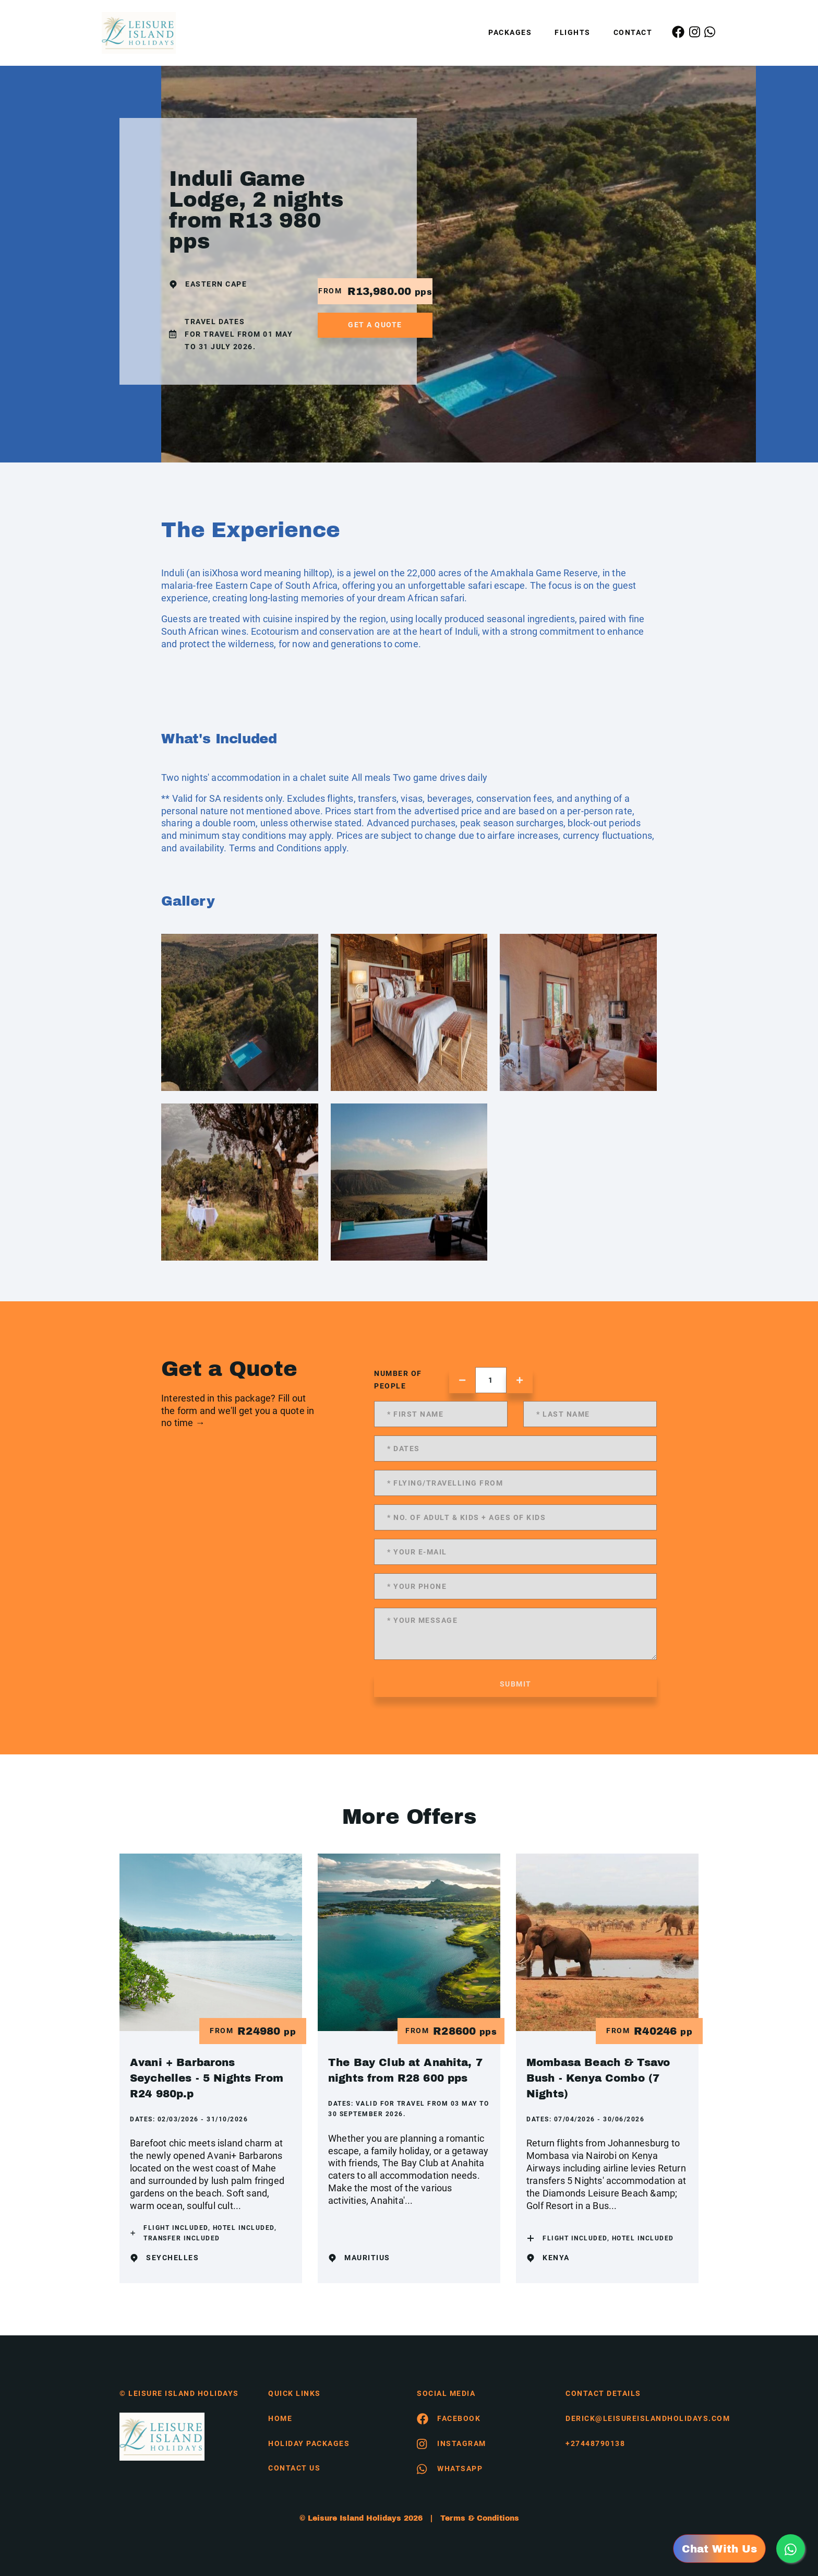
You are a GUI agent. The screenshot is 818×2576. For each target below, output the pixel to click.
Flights (573, 32)
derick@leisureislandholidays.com (632, 2418)
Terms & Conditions (479, 2518)
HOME (280, 2418)
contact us (294, 2468)
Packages (510, 32)
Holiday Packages (309, 2443)
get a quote (375, 324)
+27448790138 (595, 2443)
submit (516, 1684)
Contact (633, 32)
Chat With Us (719, 2549)
